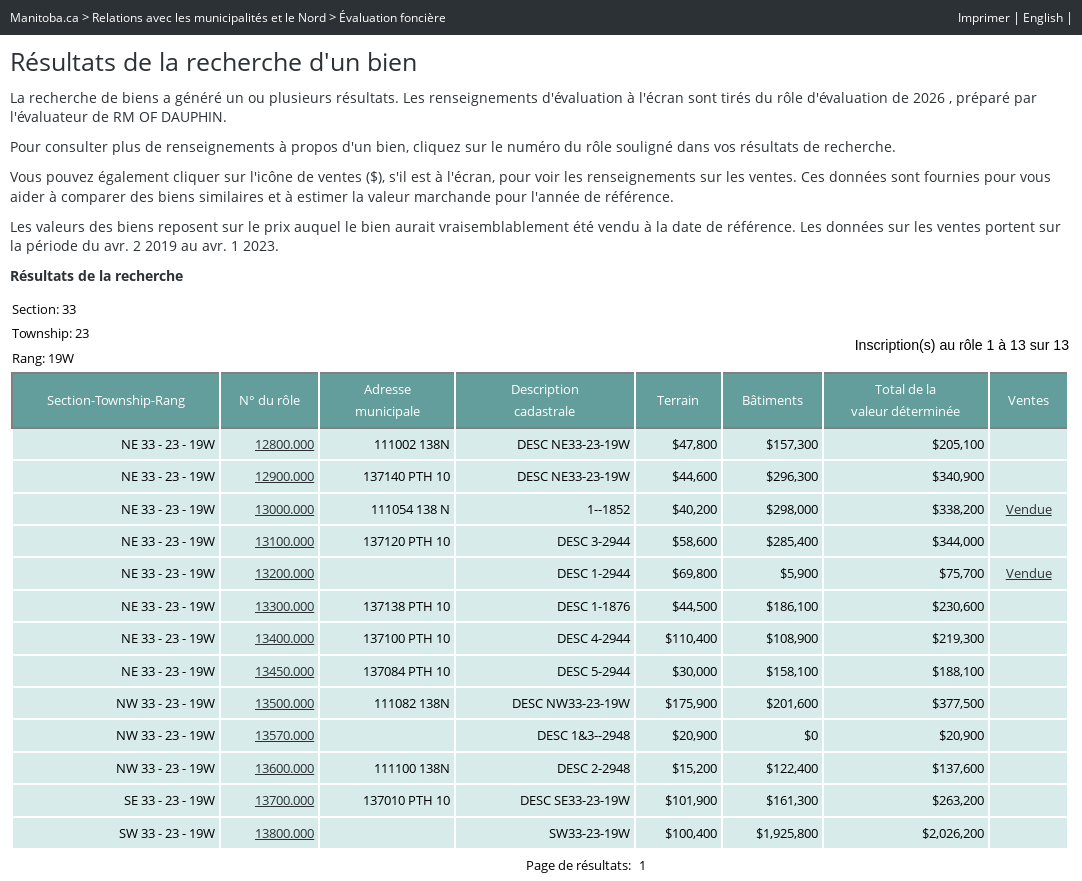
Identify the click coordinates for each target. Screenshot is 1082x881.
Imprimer (984, 17)
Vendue (1029, 509)
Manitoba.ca (44, 17)
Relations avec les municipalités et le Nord (209, 17)
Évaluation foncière (392, 17)
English (1043, 17)
